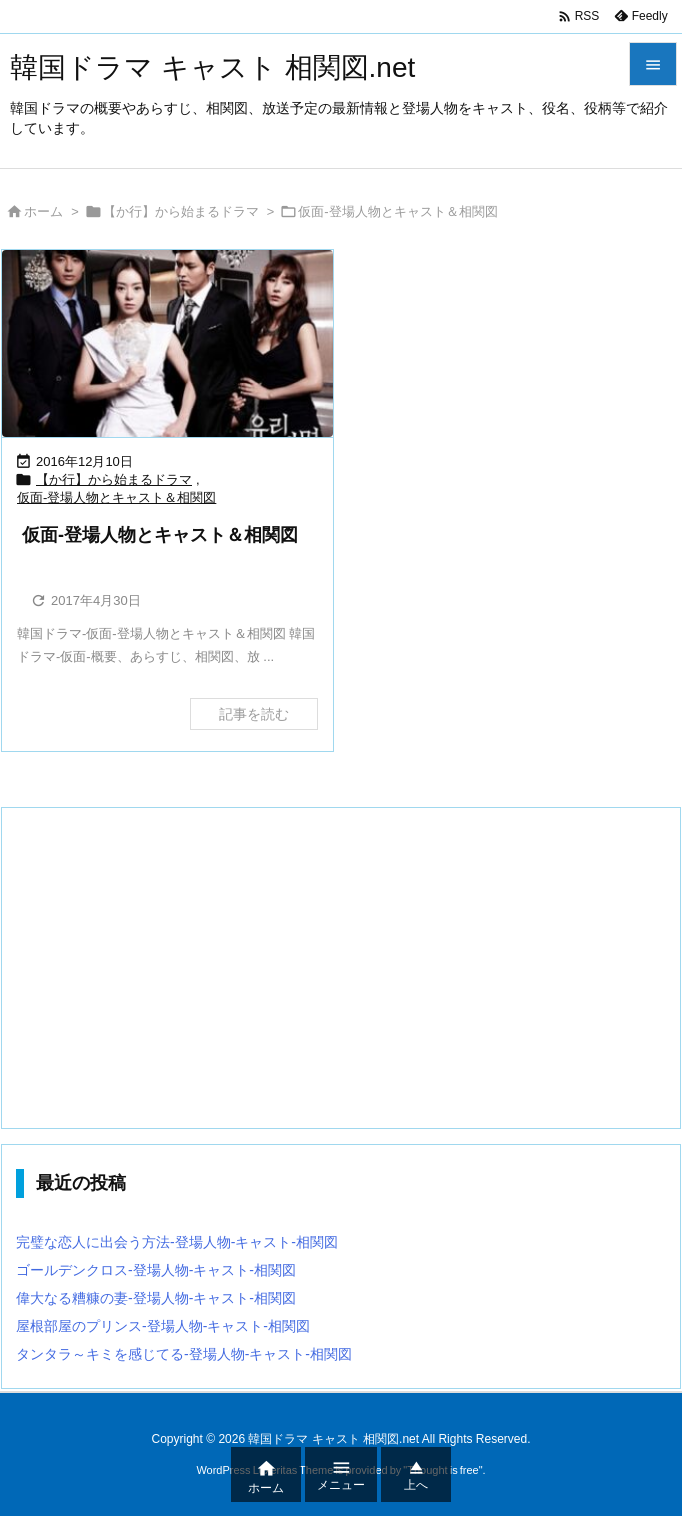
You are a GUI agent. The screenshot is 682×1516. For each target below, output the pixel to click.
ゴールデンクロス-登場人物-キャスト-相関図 (156, 1270)
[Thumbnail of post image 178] (167, 343)
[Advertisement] (341, 968)
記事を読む (254, 714)
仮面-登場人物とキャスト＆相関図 (116, 497)
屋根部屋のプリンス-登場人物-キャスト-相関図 (163, 1326)
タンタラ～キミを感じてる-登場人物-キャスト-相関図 (184, 1354)
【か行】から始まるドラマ (181, 211)
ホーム (43, 211)
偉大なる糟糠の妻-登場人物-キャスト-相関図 (156, 1298)
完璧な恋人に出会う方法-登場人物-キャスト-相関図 (177, 1242)
